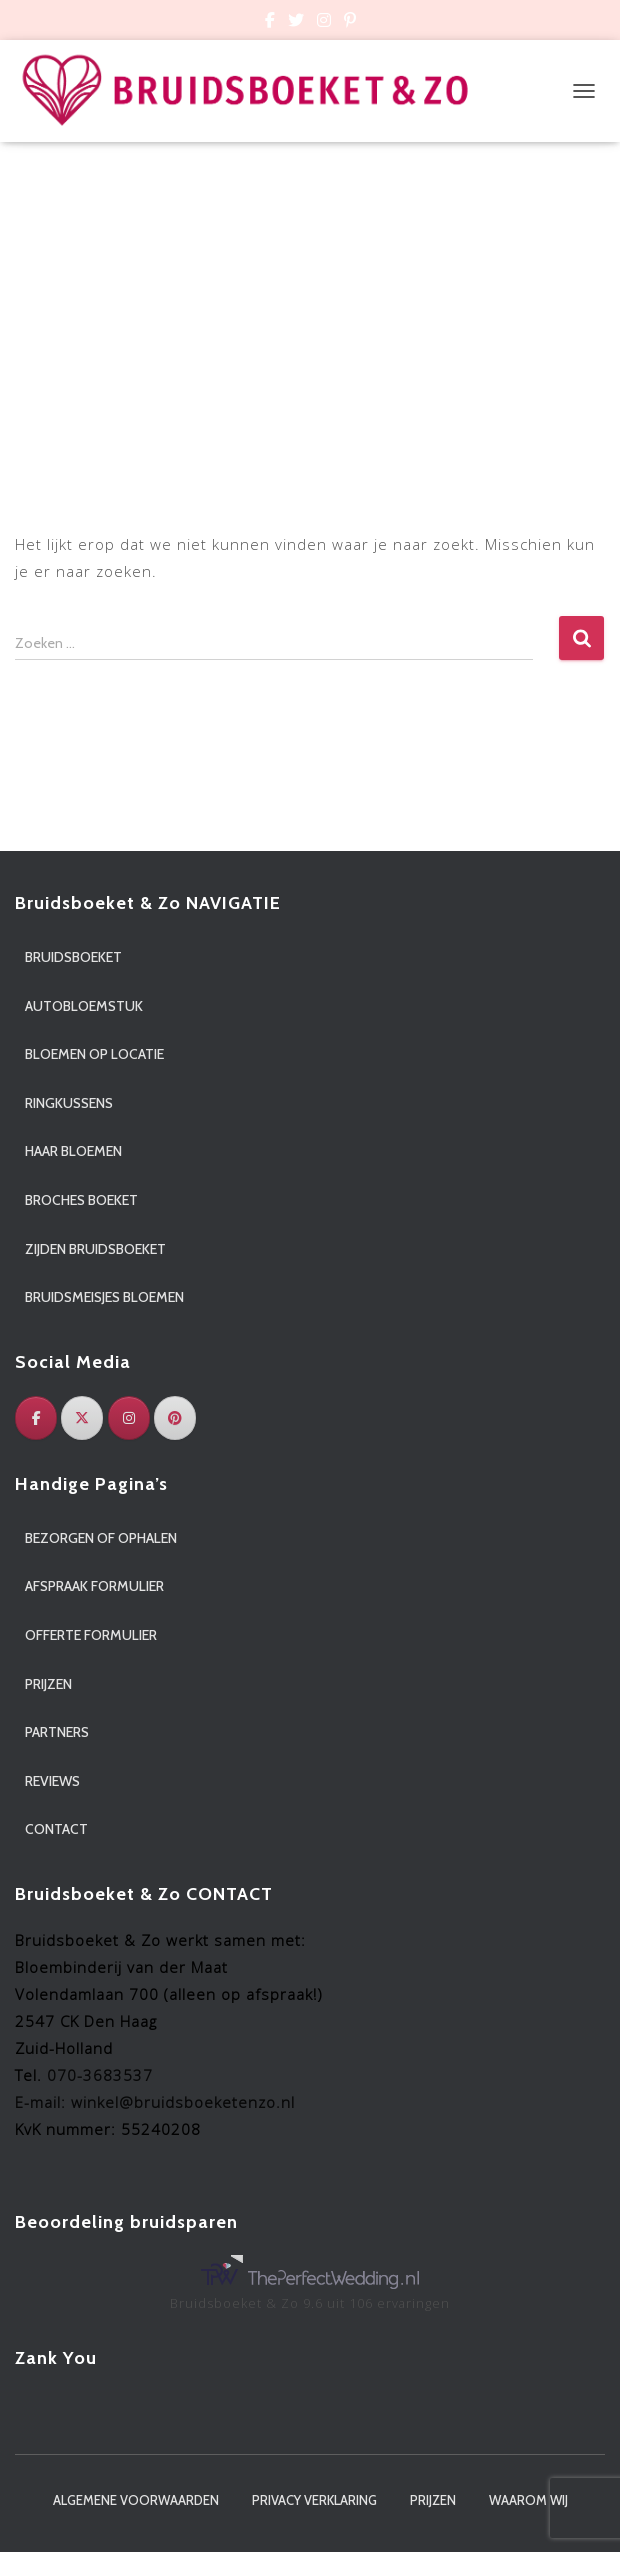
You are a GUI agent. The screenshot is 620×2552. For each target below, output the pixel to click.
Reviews (52, 1781)
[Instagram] (129, 1418)
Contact (56, 1829)
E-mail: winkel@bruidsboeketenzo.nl (155, 2102)
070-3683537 (100, 2075)
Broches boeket (81, 1200)
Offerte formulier (91, 1635)
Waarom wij (528, 2500)
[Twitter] (82, 1418)
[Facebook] (36, 1418)
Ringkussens (69, 1103)
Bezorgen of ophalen (101, 1538)
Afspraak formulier (94, 1586)
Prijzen (48, 1684)
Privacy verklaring (314, 2500)
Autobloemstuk (84, 1006)
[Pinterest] (175, 1418)
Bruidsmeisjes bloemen (104, 1297)
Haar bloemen (73, 1151)
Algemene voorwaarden (136, 2500)
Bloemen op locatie (94, 1054)
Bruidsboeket (73, 957)
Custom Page (270, 23)
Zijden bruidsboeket (95, 1249)
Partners (57, 1732)
